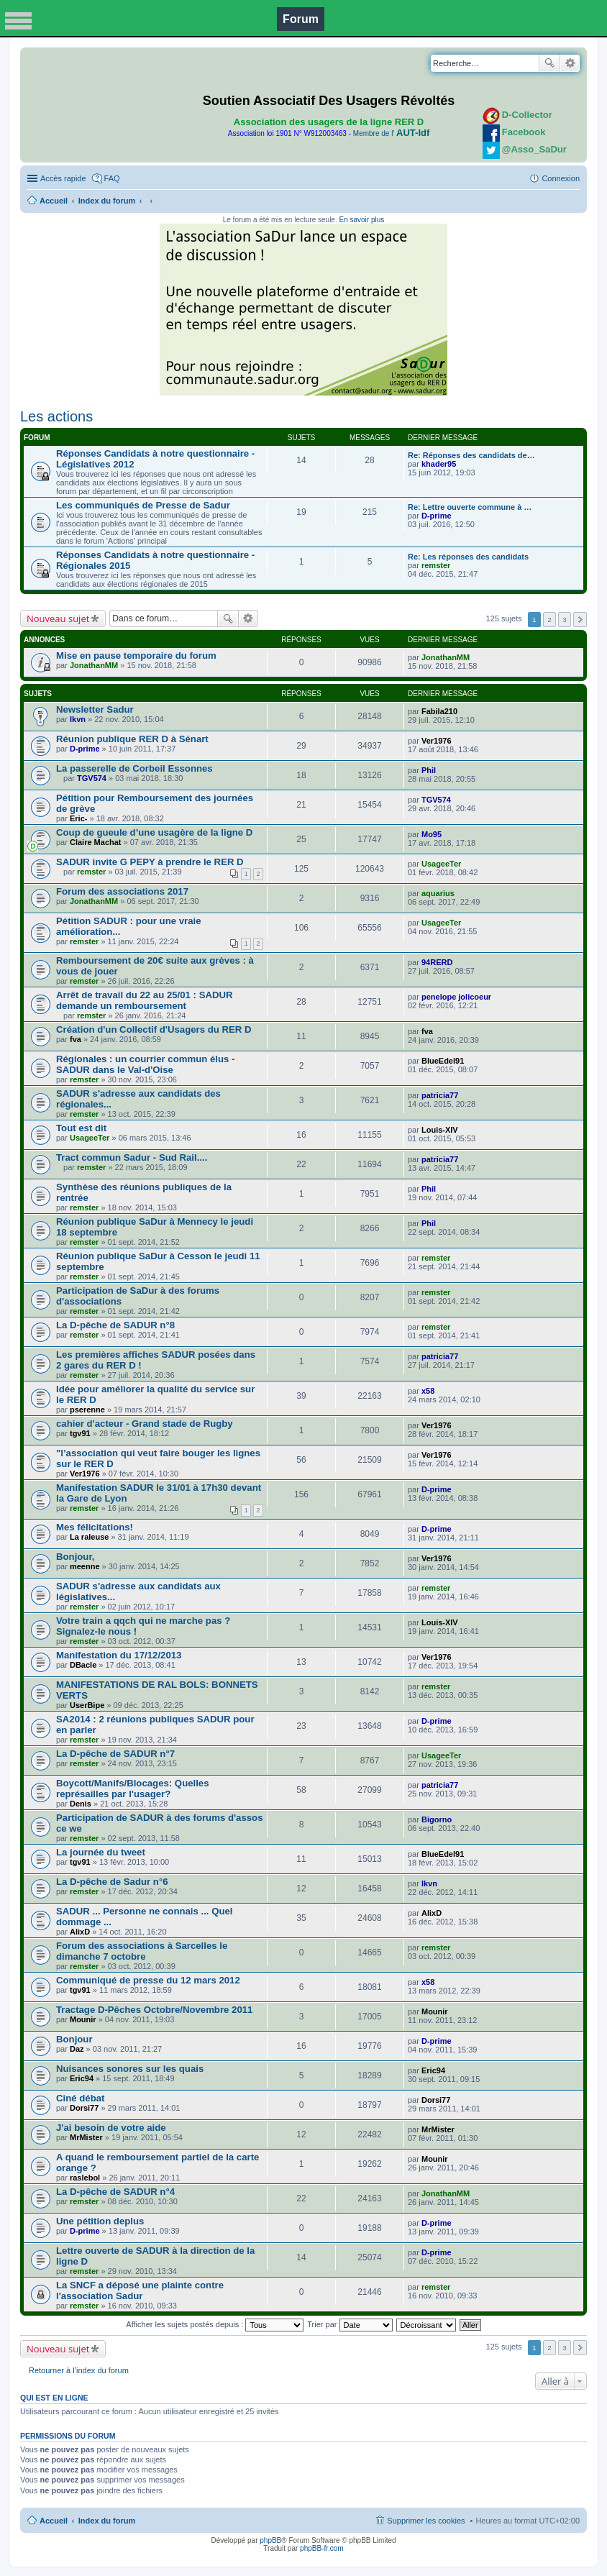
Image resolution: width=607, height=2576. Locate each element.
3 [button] (564, 620)
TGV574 (91, 778)
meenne (85, 1566)
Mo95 (431, 834)
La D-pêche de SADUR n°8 (115, 1325)
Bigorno (436, 1819)
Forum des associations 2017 (122, 891)
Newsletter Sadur (95, 709)
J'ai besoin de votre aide (111, 2127)
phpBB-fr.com (322, 2548)
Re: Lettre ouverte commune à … (469, 507)
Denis (80, 1803)
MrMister (86, 2137)
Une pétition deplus (100, 2221)
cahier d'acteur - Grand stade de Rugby (144, 1423)
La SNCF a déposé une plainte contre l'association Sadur (140, 2290)
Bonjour (74, 2039)
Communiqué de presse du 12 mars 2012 (148, 1980)
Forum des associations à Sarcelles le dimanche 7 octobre (141, 1951)
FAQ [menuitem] (112, 178)
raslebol (85, 2177)
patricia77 (439, 1095)
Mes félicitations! (94, 1527)
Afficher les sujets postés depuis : (215, 2324)
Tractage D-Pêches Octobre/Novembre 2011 (154, 2009)
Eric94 (81, 2078)
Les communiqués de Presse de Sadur (143, 505)
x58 (427, 1391)
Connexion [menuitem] (561, 178)
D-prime (436, 515)
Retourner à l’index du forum (79, 2370)
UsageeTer (441, 863)
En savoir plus (361, 220)
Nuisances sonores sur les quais (130, 2068)
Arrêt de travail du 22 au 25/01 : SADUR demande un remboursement (144, 1000)
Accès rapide (63, 178)
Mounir (83, 2019)
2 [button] (549, 620)
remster (435, 565)
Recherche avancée (570, 63)
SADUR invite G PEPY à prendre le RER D (150, 862)
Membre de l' (391, 133)
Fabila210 (439, 711)
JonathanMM (94, 665)
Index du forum (106, 200)
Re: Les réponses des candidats (468, 556)
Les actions (56, 416)
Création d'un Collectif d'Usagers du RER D (154, 1029)
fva (75, 1039)
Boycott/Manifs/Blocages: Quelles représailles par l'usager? (132, 1788)
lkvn (78, 719)
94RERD (436, 962)
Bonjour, (75, 1556)
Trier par (349, 2324)
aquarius (438, 893)
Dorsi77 (84, 2108)
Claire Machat (96, 842)
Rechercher (549, 63)
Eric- (78, 818)
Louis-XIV (439, 1129)
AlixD (80, 1931)
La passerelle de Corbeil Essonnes (134, 768)
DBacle (83, 1665)
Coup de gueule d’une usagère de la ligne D (154, 832)
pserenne (87, 1409)
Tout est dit (81, 1128)
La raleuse (89, 1537)
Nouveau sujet (58, 618)
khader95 (438, 464)
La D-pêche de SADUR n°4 (115, 2191)
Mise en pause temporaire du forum (136, 655)
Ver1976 (436, 740)
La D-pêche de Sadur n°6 (112, 1881)
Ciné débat (80, 2098)
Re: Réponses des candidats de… (471, 455)
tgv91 (80, 1433)
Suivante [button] (580, 619)
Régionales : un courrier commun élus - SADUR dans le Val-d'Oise (145, 1064)
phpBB (270, 2540)
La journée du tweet (100, 1852)
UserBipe (87, 1705)
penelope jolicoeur (456, 996)
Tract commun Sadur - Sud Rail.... (131, 1157)
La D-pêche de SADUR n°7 (115, 1753)
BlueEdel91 (442, 1060)
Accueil (54, 200)
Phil (428, 770)
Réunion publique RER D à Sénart (132, 739)
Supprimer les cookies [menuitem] (426, 2520)
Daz (77, 2049)
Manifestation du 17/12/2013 (118, 1655)
